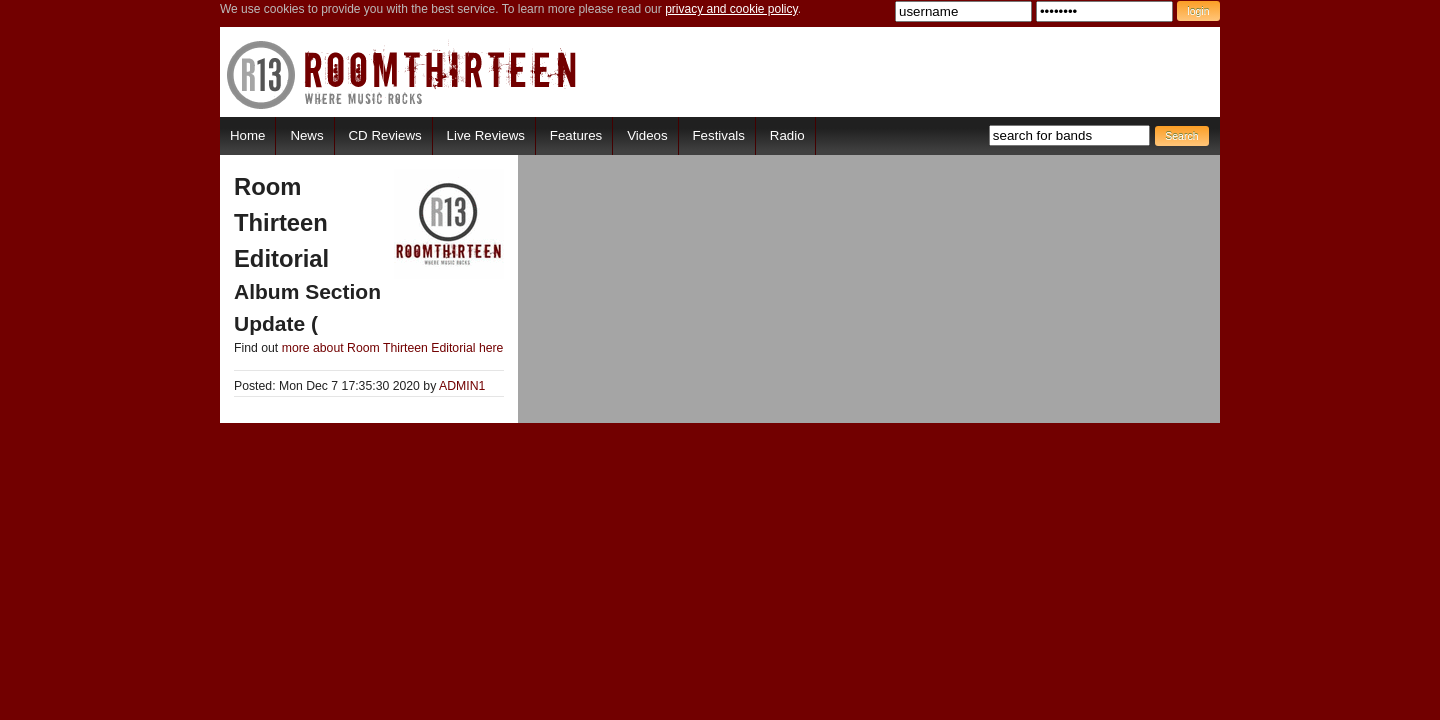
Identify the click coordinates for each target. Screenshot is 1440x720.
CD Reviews (385, 135)
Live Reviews (486, 135)
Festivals (718, 135)
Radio (787, 135)
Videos (647, 135)
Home (247, 135)
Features (576, 135)
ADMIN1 (462, 386)
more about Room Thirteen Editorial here (393, 348)
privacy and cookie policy (731, 9)
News (306, 135)
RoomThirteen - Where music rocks (402, 74)
